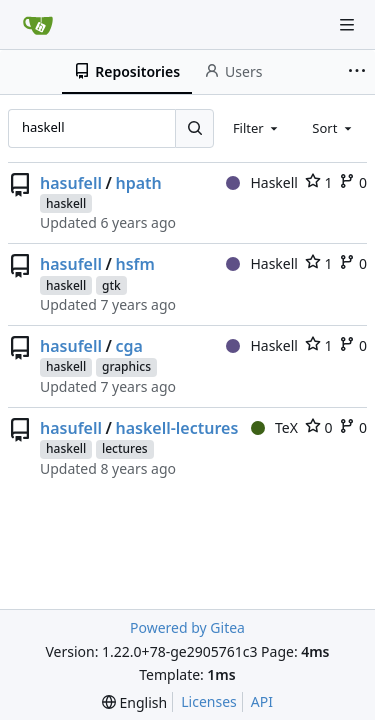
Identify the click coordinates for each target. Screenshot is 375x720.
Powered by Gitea (187, 627)
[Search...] (194, 128)
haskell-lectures (176, 428)
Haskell (262, 182)
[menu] (134, 702)
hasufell (71, 183)
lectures (125, 448)
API (262, 701)
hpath (138, 183)
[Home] (38, 25)
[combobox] (257, 128)
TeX (274, 427)
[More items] (359, 72)
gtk (111, 285)
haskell (66, 203)
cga (128, 346)
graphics (126, 366)
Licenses (209, 701)
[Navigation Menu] (347, 25)
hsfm (134, 264)
